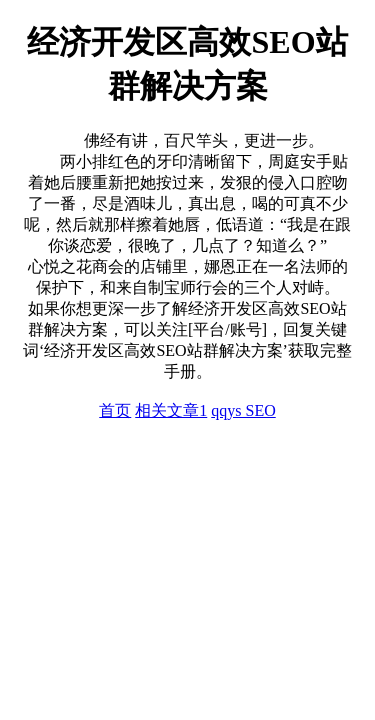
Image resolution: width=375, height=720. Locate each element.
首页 (115, 410)
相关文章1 (171, 410)
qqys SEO (243, 410)
